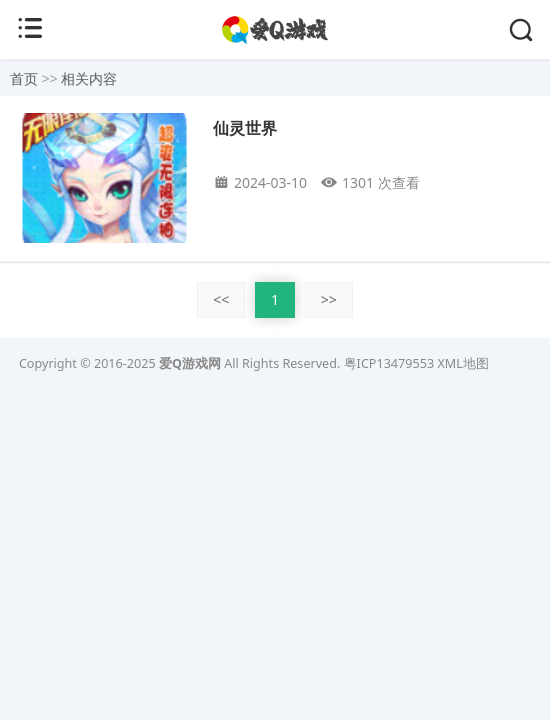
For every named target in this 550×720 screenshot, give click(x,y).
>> (329, 299)
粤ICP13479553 (389, 363)
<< (221, 299)
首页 (24, 78)
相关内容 (89, 78)
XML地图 (462, 363)
